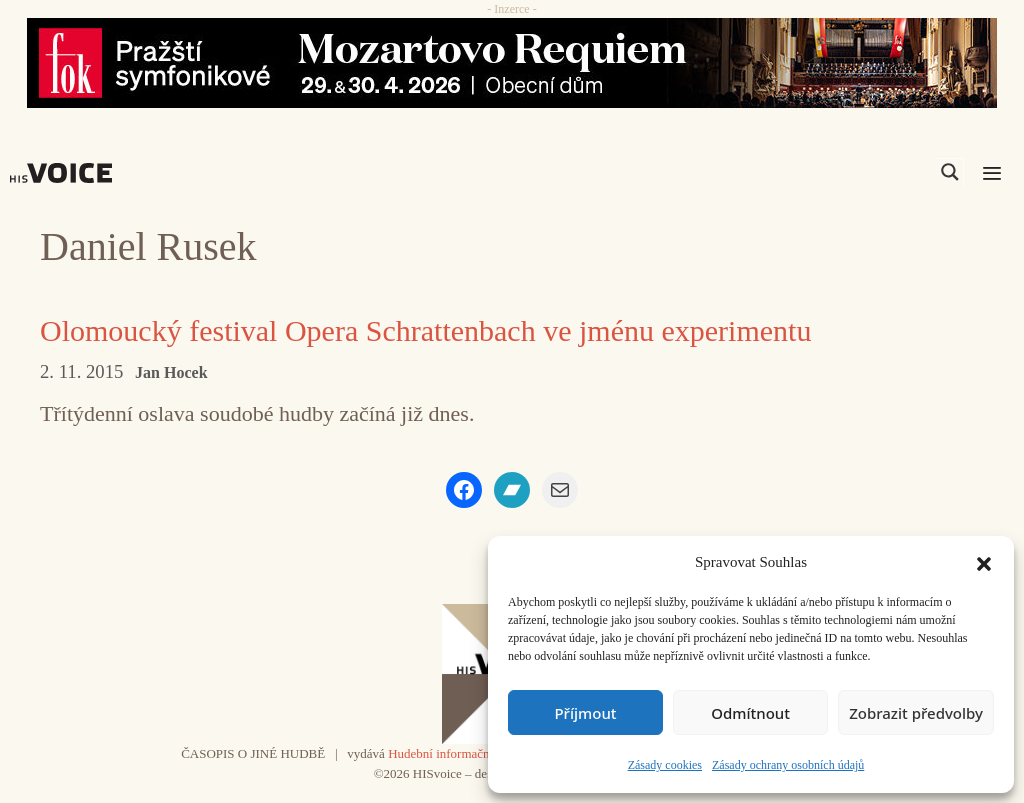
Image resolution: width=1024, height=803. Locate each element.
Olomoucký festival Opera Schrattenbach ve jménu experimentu (425, 330)
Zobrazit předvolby (916, 713)
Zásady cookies (665, 765)
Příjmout (585, 713)
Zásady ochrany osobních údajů (788, 765)
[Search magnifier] (950, 172)
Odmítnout (750, 713)
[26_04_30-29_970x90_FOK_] (512, 63)
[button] (984, 562)
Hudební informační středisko (465, 753)
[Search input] (855, 172)
